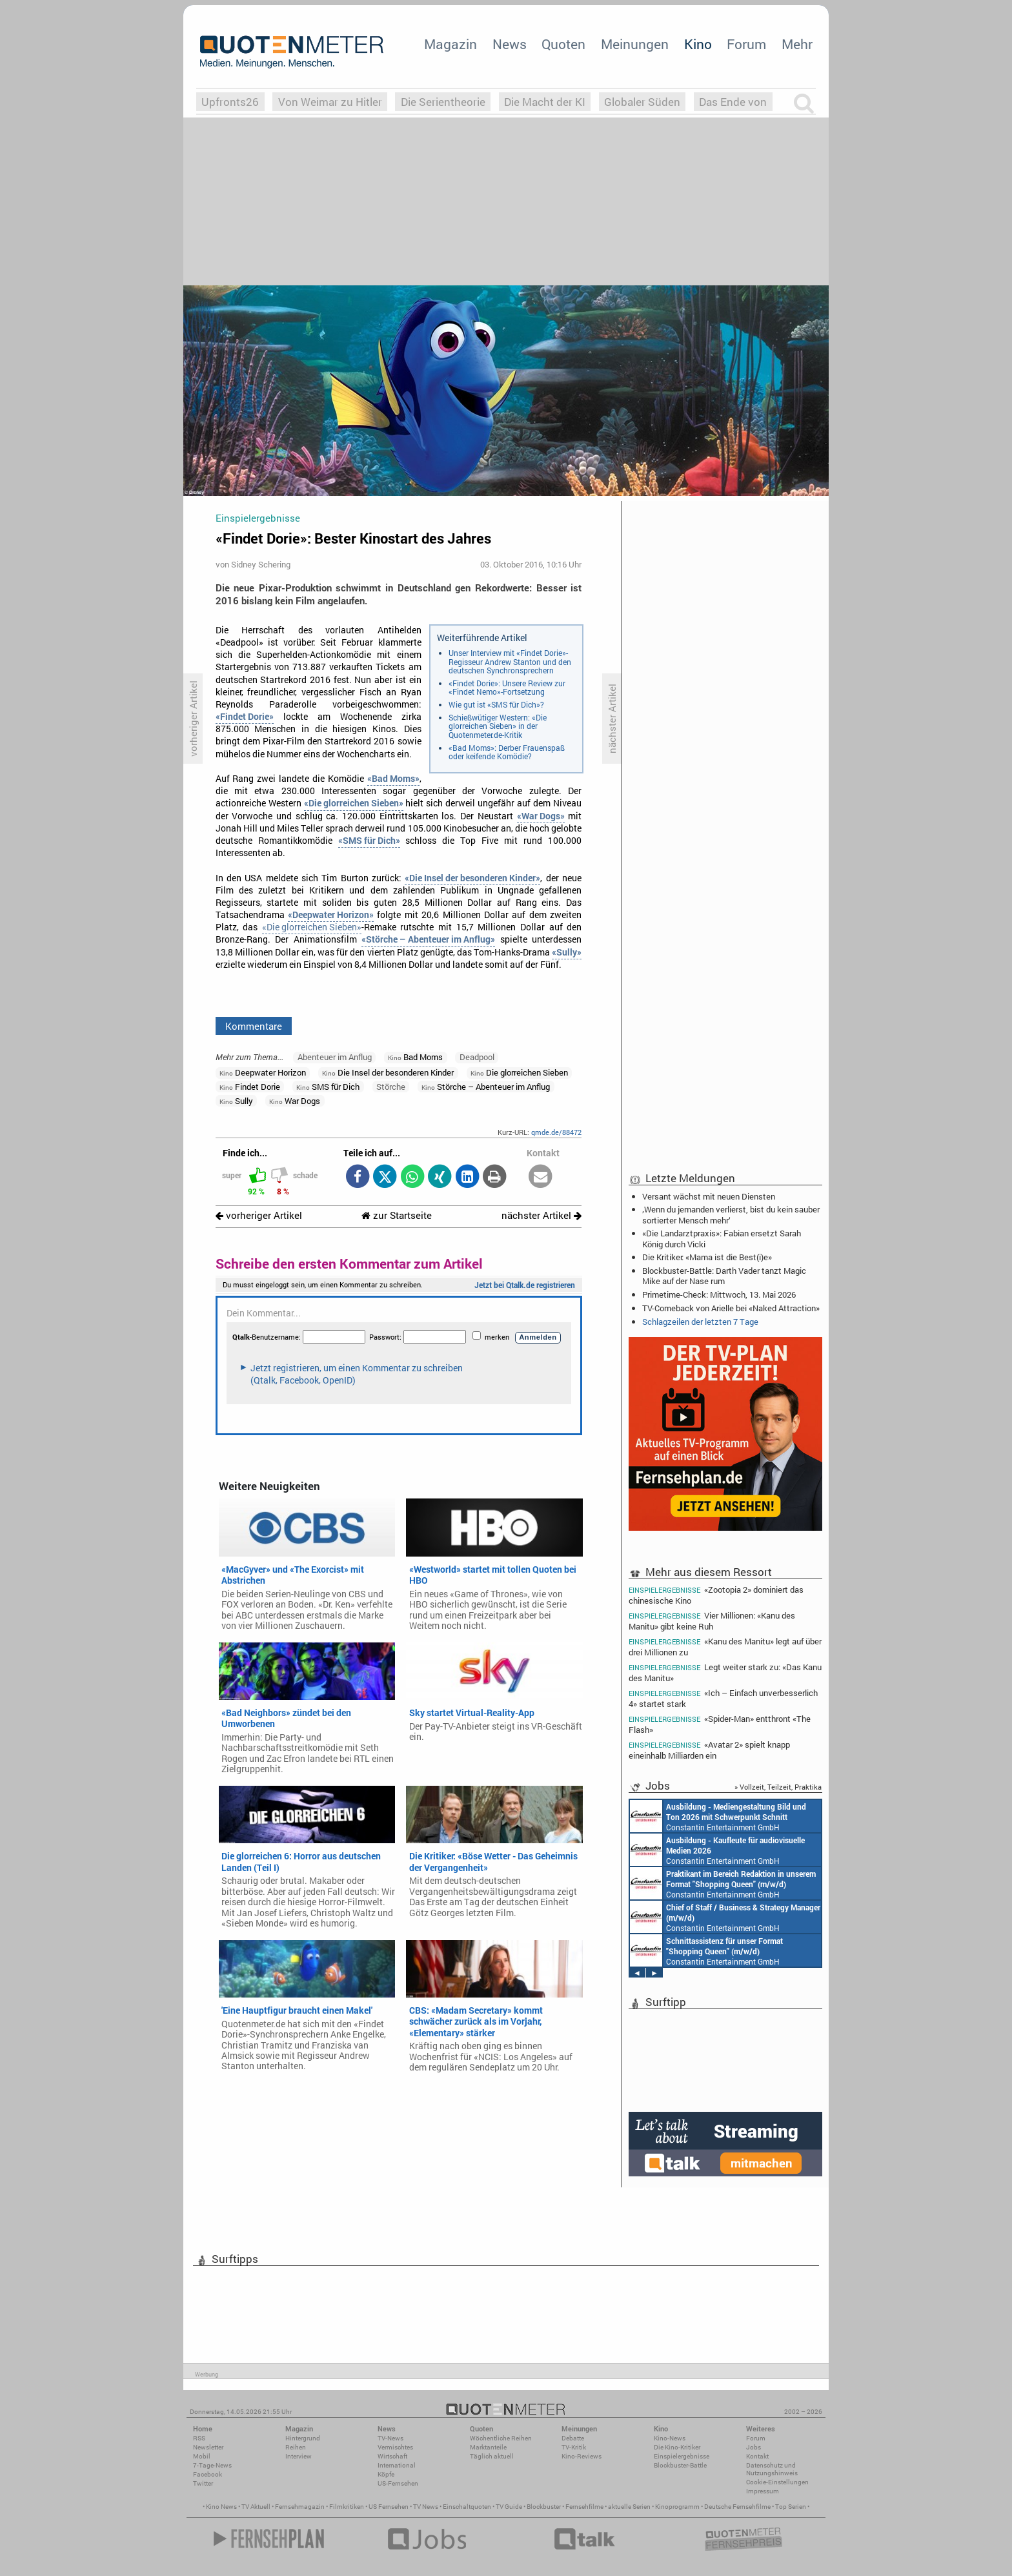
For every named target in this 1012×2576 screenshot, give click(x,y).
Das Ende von (733, 101)
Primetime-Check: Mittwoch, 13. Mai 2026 (719, 1294)
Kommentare (253, 1025)
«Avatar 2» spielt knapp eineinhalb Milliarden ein (709, 1750)
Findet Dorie (249, 1086)
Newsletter (208, 2447)
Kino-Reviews (582, 2456)
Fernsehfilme (584, 2506)
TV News (425, 2506)
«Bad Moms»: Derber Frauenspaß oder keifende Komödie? (507, 752)
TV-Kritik (574, 2447)
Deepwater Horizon (262, 1072)
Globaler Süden (642, 101)
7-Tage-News (212, 2465)
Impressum (762, 2491)
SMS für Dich (327, 1086)
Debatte (573, 2438)
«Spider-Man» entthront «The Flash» (720, 1724)
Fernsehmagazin (300, 2506)
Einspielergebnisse (681, 2456)
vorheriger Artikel (259, 1215)
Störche (390, 1086)
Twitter (203, 2483)
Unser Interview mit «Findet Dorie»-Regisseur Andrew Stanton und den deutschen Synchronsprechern (510, 661)
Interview (298, 2456)
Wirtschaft (392, 2456)
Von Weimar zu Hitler (330, 101)
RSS (199, 2438)
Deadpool (477, 1057)
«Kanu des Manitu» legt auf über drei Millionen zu (725, 1646)
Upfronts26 (230, 101)
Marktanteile (488, 2447)
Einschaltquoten (467, 2506)
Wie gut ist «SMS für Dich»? (496, 704)
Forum (746, 44)
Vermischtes (395, 2447)
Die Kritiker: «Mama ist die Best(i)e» (707, 1257)
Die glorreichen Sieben (519, 1072)
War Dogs (294, 1101)
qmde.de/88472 (556, 1132)
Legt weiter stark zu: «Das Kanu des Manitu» (725, 1672)
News (509, 44)
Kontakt (757, 2456)
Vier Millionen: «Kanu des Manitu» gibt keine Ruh (712, 1620)
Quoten (563, 44)
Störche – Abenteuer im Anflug (485, 1086)
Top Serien (790, 2506)
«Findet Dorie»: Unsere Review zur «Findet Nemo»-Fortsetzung (507, 687)
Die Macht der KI (544, 101)
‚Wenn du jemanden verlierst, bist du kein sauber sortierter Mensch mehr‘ (731, 1214)
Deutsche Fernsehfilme (737, 2506)
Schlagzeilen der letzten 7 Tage (700, 1321)
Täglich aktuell (492, 2456)
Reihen (295, 2447)
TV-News (390, 2438)
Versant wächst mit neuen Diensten (708, 1196)
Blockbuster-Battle (680, 2465)
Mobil (201, 2456)
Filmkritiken (346, 2506)
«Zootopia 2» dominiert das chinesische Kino (716, 1595)
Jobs (753, 2447)
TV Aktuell (255, 2506)
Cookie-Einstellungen (777, 2482)
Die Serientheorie (443, 101)
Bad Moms (415, 1057)
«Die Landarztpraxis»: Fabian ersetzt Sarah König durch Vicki (721, 1238)
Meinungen (635, 44)
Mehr (797, 44)
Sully (236, 1101)
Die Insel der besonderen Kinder (388, 1072)
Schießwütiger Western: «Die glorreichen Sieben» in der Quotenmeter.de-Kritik (498, 726)
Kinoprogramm (677, 2506)
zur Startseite (396, 1215)
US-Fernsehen (398, 2483)
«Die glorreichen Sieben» (311, 927)
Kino (698, 44)
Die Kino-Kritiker (677, 2447)
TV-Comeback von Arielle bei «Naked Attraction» (731, 1308)
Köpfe (386, 2474)
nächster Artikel (541, 1215)
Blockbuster (544, 2506)
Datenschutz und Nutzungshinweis (772, 2469)
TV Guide (509, 2506)
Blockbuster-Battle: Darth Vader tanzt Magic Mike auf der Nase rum (724, 1276)
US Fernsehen (389, 2506)
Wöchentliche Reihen (501, 2438)
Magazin (450, 44)
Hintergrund (302, 2438)
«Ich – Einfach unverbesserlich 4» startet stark (723, 1698)
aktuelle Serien (629, 2506)
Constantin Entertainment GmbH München (718, 1816)
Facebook (207, 2474)
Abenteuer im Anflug (335, 1057)
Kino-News (669, 2438)
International (397, 2465)
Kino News (221, 2506)
